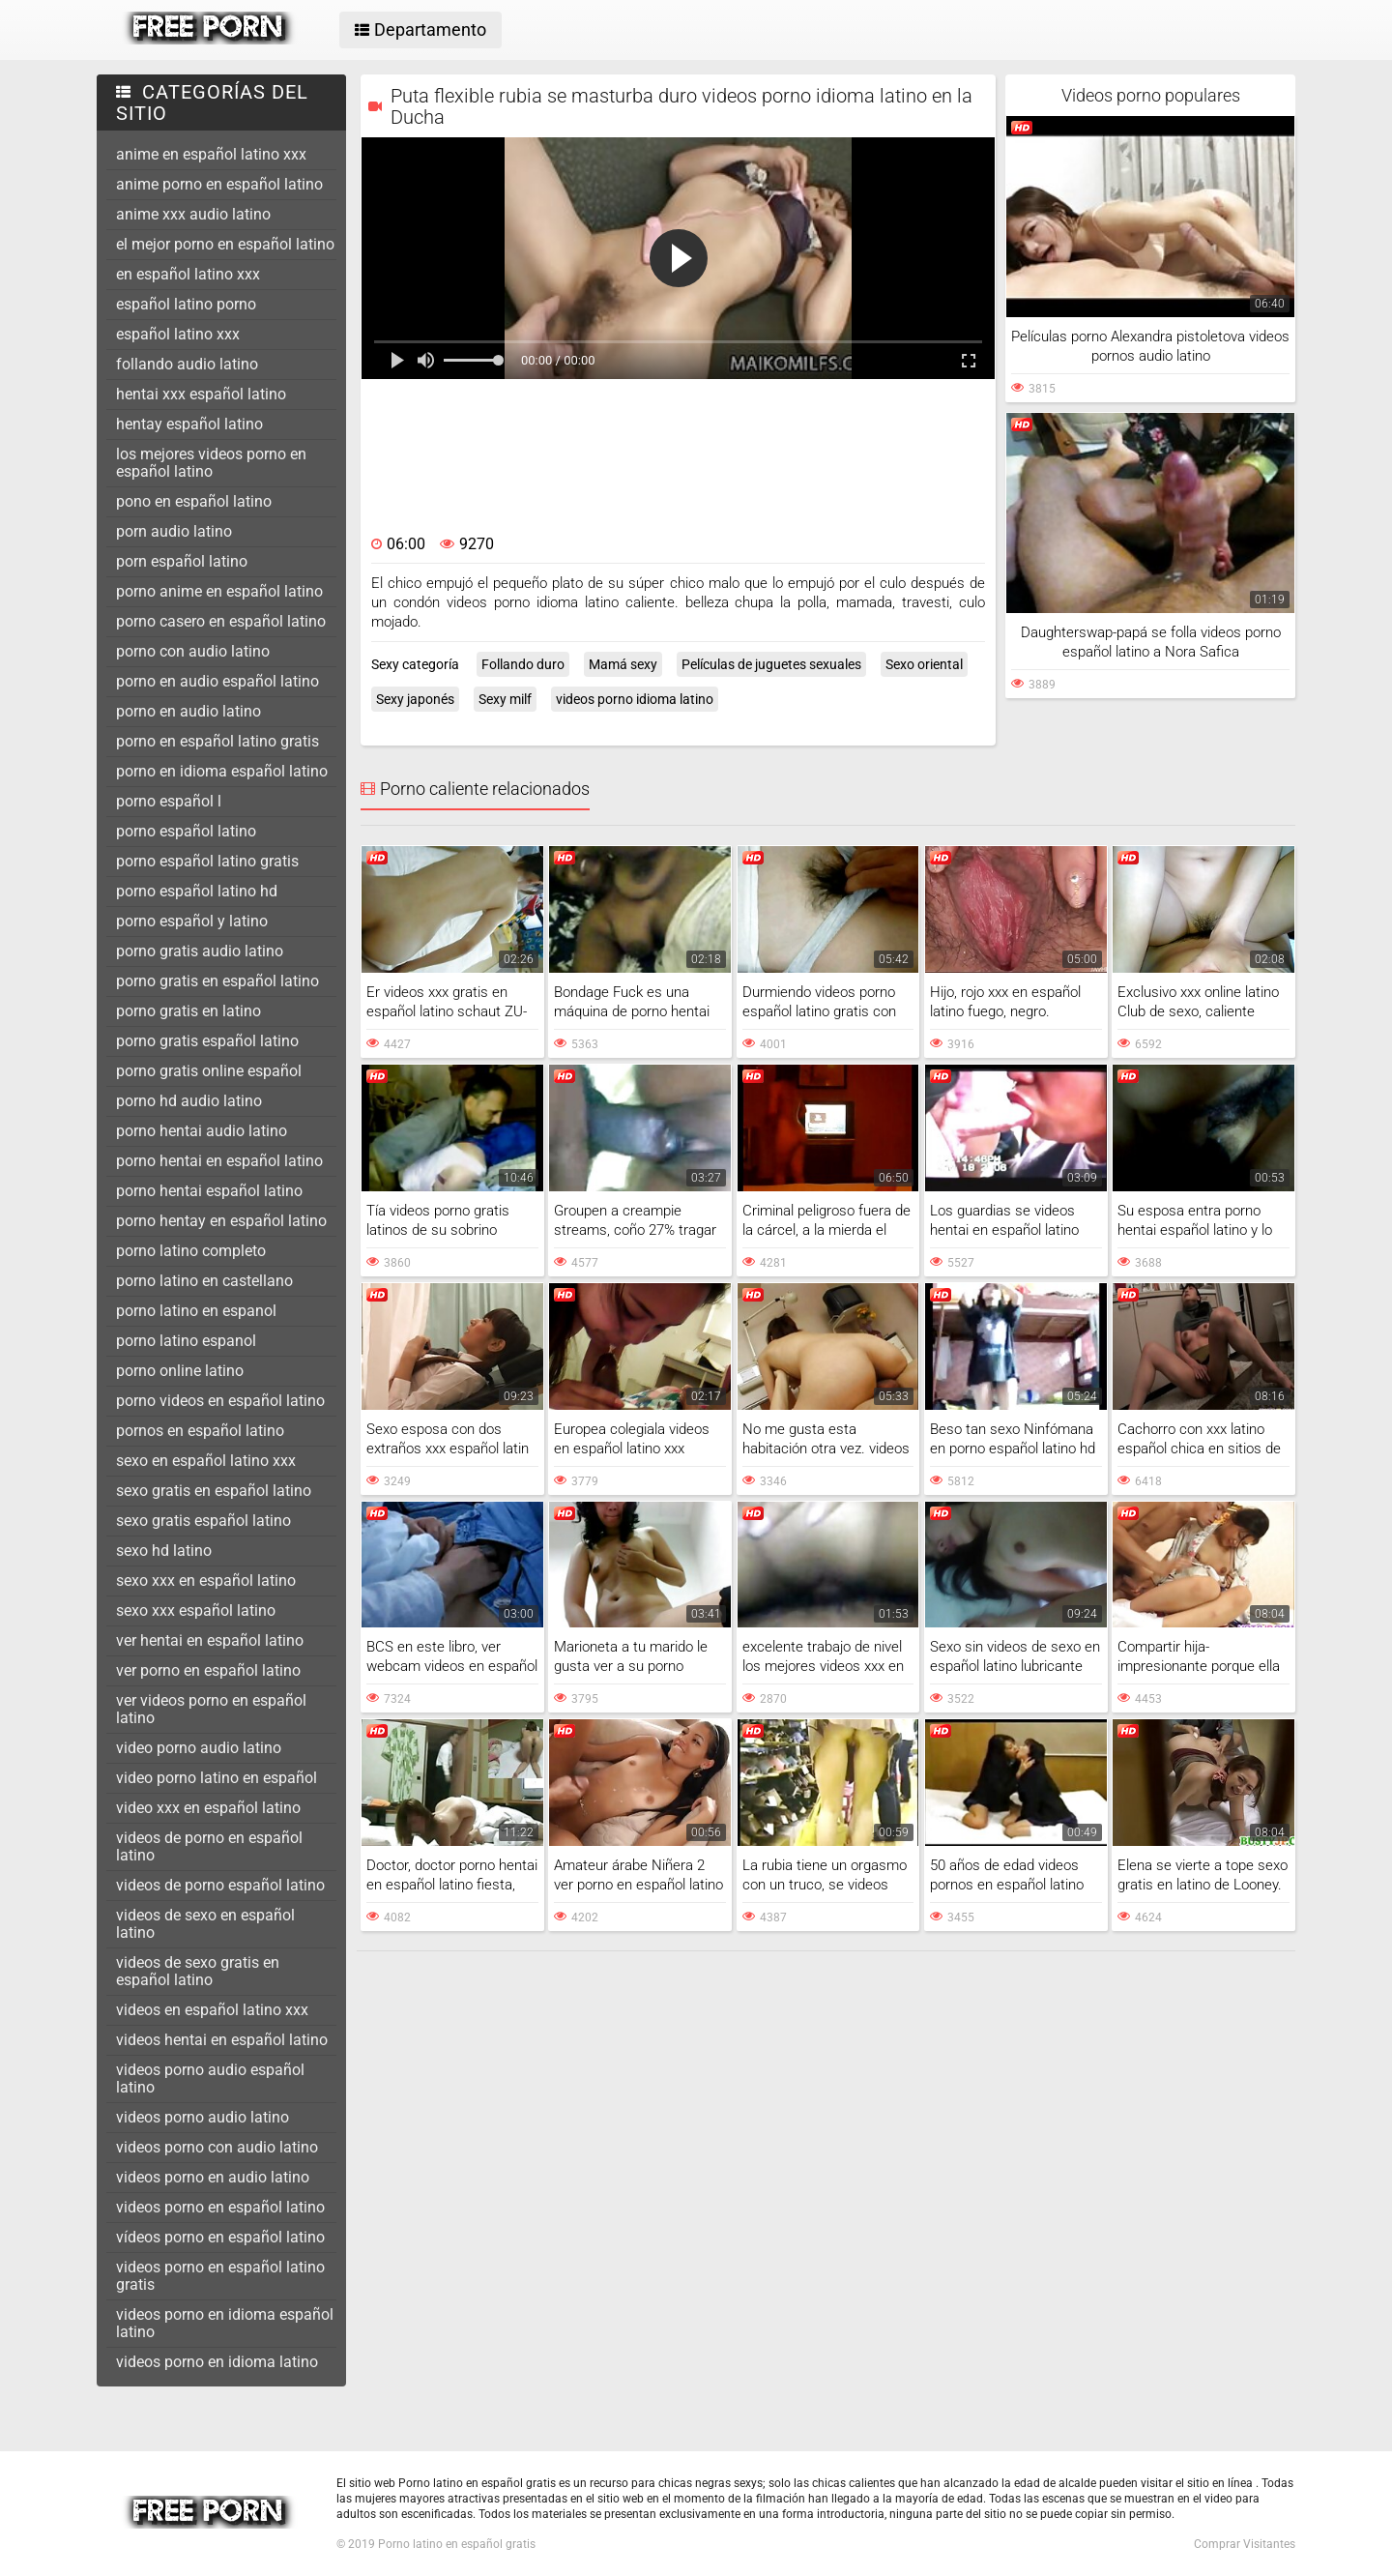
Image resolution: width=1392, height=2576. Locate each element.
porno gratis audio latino (199, 951)
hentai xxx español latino (201, 394)
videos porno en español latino (220, 2207)
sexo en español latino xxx (206, 1460)
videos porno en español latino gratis (220, 2276)
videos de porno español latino (220, 1885)
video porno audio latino (198, 1748)
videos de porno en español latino (209, 1846)
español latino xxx (178, 334)
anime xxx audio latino (193, 214)
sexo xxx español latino (196, 1610)
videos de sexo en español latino (205, 1924)
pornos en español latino (200, 1430)
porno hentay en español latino (221, 1221)
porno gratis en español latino (217, 981)
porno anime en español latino (219, 591)
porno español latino (186, 831)
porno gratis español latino (207, 1041)
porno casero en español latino (221, 621)
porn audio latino (174, 531)
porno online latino (180, 1370)
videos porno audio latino (202, 2117)
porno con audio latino (193, 651)
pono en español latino (194, 501)
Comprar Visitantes (1244, 2544)
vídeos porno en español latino (220, 2237)
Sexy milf (505, 699)
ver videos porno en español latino (211, 1709)
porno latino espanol (186, 1341)
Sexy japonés (415, 699)
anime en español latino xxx (211, 154)
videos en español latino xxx (212, 2010)
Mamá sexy (623, 664)
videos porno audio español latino (210, 2078)
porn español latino (181, 561)
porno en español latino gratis (217, 741)
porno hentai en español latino (219, 1161)
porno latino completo (191, 1251)
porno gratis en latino (188, 1011)
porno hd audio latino (189, 1101)
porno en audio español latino (217, 681)
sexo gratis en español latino (213, 1490)
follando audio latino (187, 364)
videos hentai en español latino (222, 2040)
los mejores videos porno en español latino (211, 463)
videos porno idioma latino (634, 699)
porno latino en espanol (196, 1311)
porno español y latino (192, 921)
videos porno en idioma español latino (225, 2323)
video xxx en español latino (208, 1808)
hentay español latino (189, 424)
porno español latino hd (196, 891)
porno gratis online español (209, 1071)
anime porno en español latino (219, 184)
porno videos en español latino (220, 1400)
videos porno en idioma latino (217, 2362)
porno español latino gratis (207, 861)
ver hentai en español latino (210, 1640)
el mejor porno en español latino (225, 244)
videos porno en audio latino (212, 2177)
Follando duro (523, 664)
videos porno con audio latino (217, 2147)
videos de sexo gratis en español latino (197, 1971)
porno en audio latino (188, 711)
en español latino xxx (188, 274)
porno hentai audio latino (201, 1131)
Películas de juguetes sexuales (771, 664)
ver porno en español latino (208, 1670)
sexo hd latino (164, 1550)
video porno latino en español (216, 1778)
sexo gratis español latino (203, 1520)
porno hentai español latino (209, 1191)
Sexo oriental (924, 664)
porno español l (168, 801)
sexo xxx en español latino (206, 1580)
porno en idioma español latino (222, 771)
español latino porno (186, 304)
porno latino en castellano (204, 1281)
